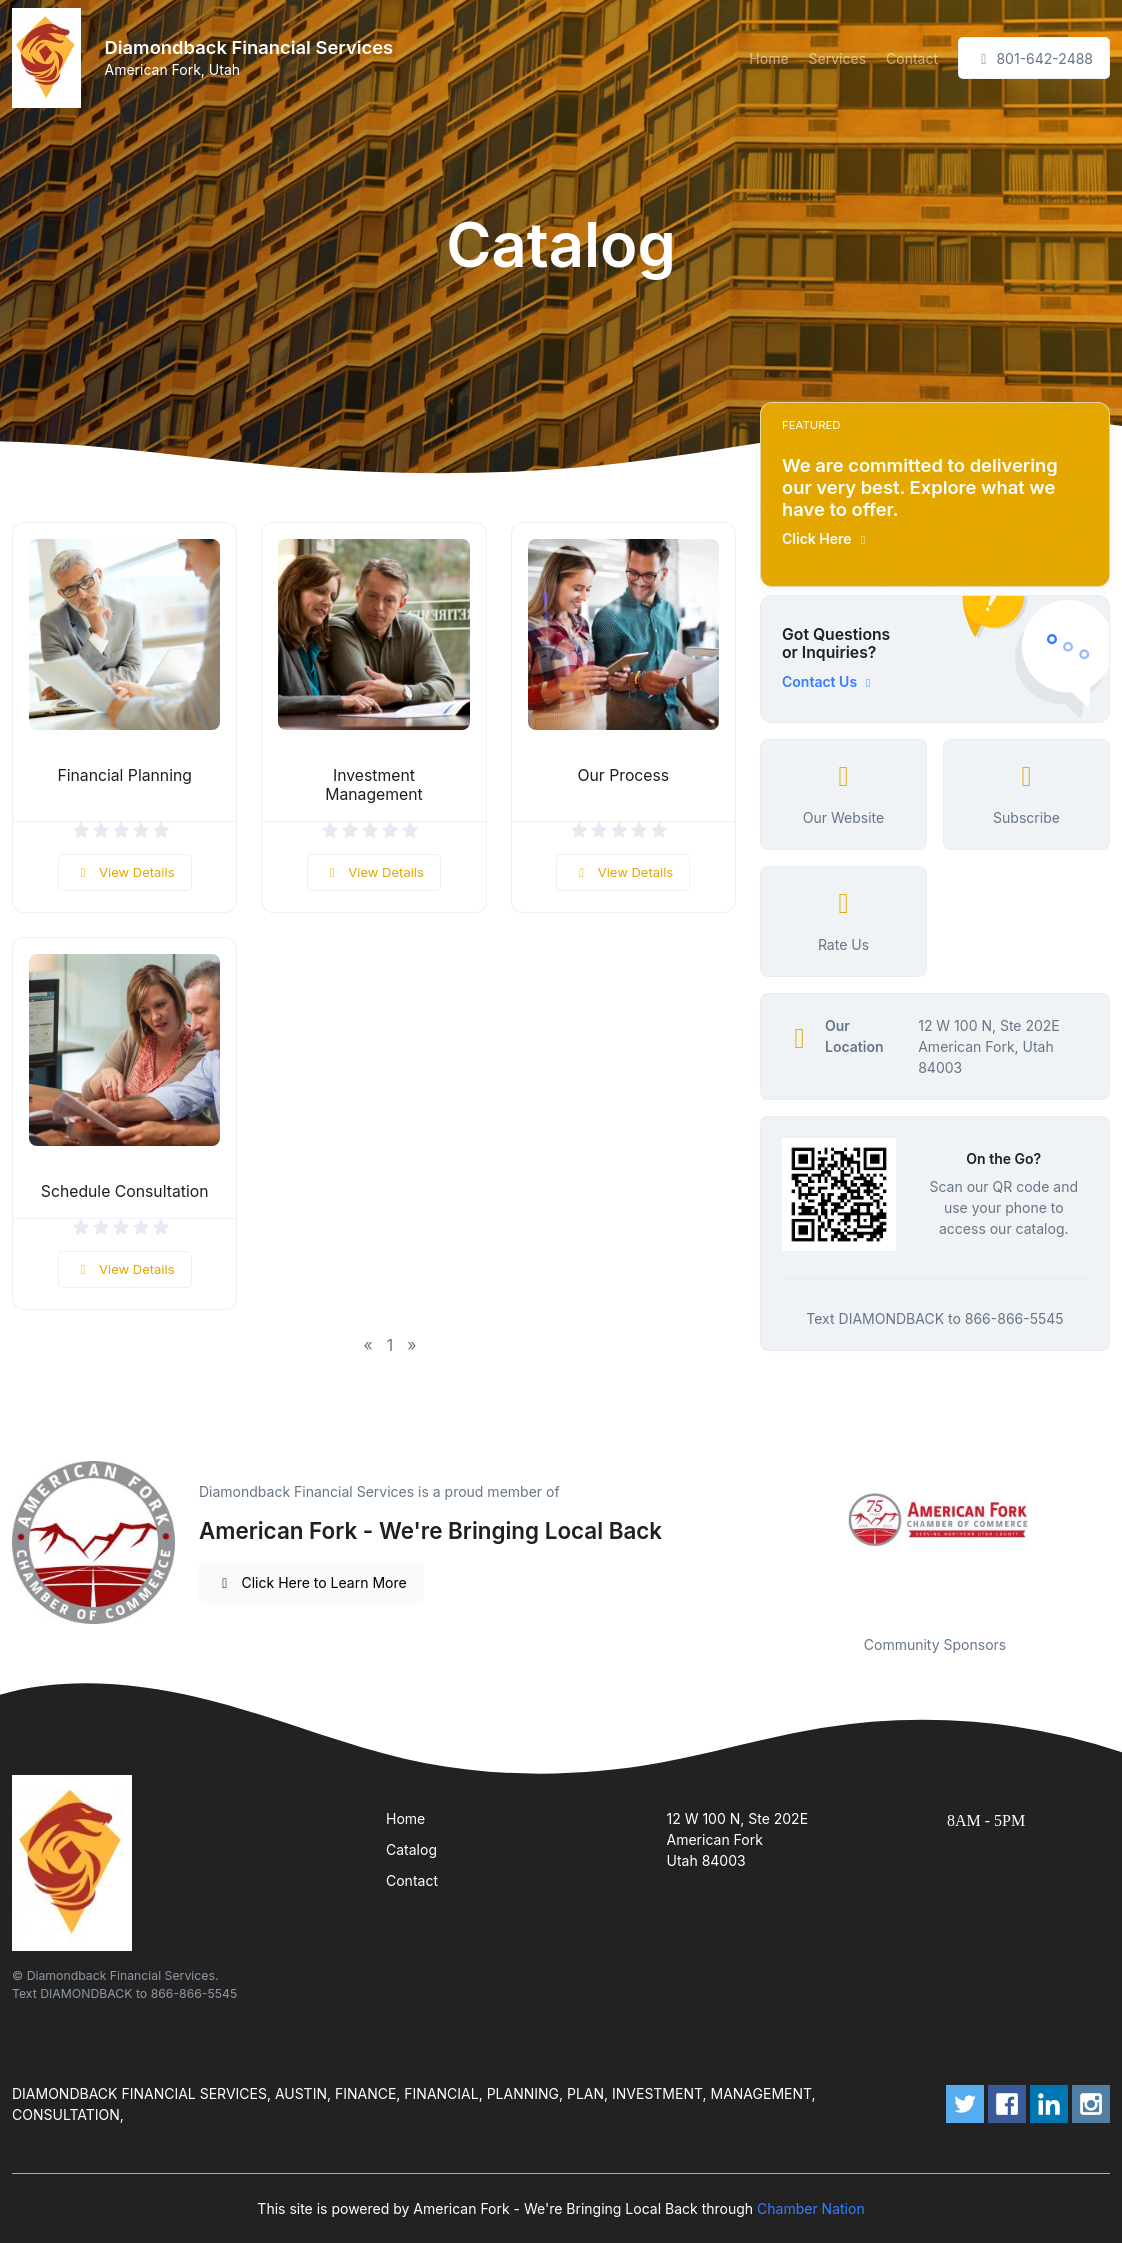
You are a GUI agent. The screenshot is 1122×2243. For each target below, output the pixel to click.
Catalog (411, 1849)
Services (837, 58)
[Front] (50, 58)
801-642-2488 (1034, 58)
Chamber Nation (811, 2208)
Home (768, 58)
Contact (912, 58)
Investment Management (374, 785)
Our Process (623, 775)
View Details (125, 872)
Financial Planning (124, 775)
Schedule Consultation (125, 1191)
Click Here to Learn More (311, 1582)
